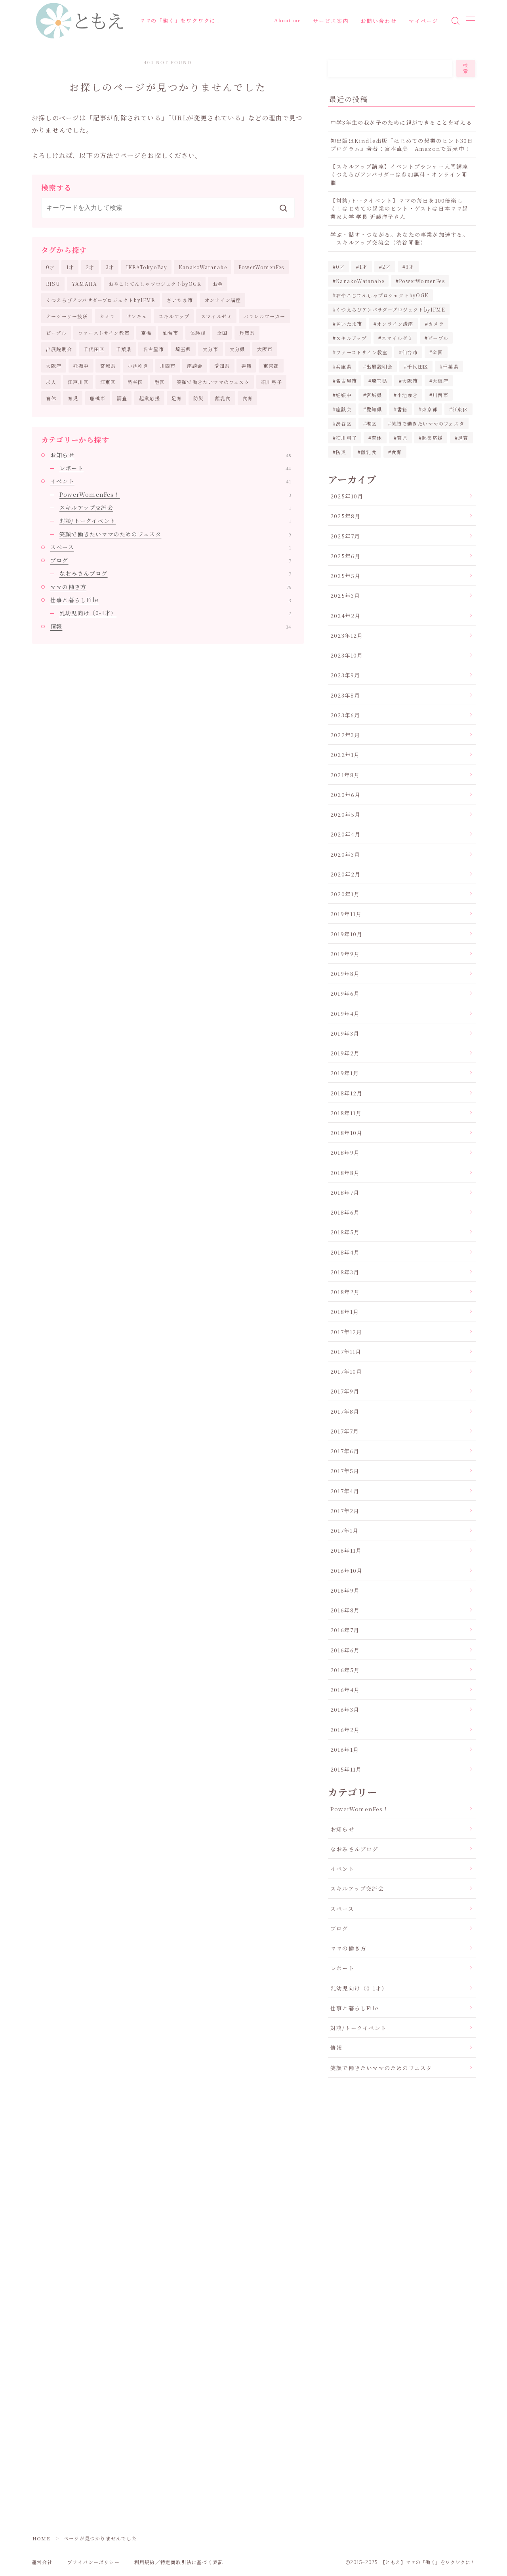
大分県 (238, 349)
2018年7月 (344, 1192)
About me (287, 20)
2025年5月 (345, 576)
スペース (170, 547)
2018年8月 (345, 1173)
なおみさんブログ (175, 574)
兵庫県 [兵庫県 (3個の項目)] (344, 366)
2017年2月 (344, 1511)
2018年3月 (344, 1272)
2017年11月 (346, 1351)
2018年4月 (345, 1252)
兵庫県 (247, 332)
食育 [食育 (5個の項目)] (397, 452)
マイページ (424, 21)
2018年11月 (346, 1113)
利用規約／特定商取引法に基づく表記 (178, 2562)
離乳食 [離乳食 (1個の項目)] (369, 452)
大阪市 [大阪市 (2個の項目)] (410, 380)
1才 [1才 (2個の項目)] (364, 266)
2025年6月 (345, 556)
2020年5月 (345, 814)
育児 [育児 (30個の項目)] (402, 437)
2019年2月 (345, 1053)
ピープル (56, 332)
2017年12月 (346, 1332)
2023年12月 (346, 635)
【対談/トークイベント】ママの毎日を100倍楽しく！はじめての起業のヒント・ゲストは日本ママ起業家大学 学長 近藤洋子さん (399, 208)
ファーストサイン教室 (104, 332)
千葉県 (124, 349)
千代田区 (94, 349)
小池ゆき (138, 365)
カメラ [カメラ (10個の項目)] (436, 323)
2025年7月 (345, 536)
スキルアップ (173, 316)
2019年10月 (346, 934)
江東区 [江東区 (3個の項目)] (461, 409)
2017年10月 (346, 1371)
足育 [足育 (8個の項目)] (463, 437)
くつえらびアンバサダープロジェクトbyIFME (100, 300)
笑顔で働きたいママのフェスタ (213, 381)
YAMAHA (84, 283)
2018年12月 (346, 1093)
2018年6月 (345, 1212)
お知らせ (170, 455)
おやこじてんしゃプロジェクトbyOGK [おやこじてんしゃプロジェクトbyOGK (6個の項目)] (382, 295)
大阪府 (54, 365)
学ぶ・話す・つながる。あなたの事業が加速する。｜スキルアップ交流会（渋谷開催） (399, 238)
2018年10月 (346, 1133)
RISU (53, 283)
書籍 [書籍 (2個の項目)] (402, 409)
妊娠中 (81, 365)
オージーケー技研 (67, 316)
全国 (222, 332)
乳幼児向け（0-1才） (175, 613)
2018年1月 (344, 1312)
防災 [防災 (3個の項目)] (341, 452)
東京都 (271, 365)
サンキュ (136, 316)
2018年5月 (345, 1232)
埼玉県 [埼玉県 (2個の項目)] (379, 380)
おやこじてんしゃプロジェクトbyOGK (155, 283)
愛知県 (222, 365)
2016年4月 (345, 1690)
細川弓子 (271, 381)
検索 (466, 68)
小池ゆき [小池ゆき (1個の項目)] (407, 395)
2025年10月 (347, 496)
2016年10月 (346, 1570)
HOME (41, 2538)
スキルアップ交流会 (175, 507)
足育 (177, 398)
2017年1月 (344, 1530)
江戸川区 (78, 381)
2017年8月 (344, 1411)
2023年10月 (346, 655)
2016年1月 (344, 1749)
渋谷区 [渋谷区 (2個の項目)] (344, 423)
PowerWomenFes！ (175, 494)
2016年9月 (345, 1590)
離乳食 (223, 398)
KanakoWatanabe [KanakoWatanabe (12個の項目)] (360, 281)
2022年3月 (345, 735)
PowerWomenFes (261, 267)
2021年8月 (345, 775)
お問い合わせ (379, 21)
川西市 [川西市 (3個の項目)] (440, 395)
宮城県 (108, 365)
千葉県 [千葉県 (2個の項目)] (451, 366)
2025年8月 (345, 516)
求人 (51, 381)
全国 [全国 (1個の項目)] (438, 352)
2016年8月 (345, 1610)
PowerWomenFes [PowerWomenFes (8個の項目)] (422, 281)
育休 (51, 398)
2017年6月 (344, 1451)
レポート (175, 468)
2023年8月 (345, 695)
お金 (218, 283)
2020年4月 (345, 834)
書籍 (246, 365)
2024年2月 (345, 616)
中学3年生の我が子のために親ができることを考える (401, 122)
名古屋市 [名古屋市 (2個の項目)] (346, 380)
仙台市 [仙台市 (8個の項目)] (410, 352)
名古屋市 (153, 349)
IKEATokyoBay (146, 267)
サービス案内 (331, 21)
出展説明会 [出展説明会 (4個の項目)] (379, 366)
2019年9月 (345, 954)
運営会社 (42, 2562)
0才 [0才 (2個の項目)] (340, 266)
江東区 (108, 381)
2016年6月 (345, 1650)
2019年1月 (344, 1073)
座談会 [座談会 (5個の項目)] (344, 409)
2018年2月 (345, 1292)
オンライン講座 (222, 300)
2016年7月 (344, 1630)
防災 (198, 398)
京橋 (146, 332)
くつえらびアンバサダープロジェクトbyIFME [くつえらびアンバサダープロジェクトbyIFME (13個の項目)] (390, 309)
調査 (122, 398)
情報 (170, 626)
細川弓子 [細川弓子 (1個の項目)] (346, 437)
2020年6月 (345, 794)
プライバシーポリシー (93, 2562)
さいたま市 (180, 300)
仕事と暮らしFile (170, 600)
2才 (90, 267)
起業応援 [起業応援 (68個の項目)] (432, 437)
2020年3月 (345, 854)
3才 (110, 267)
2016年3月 (344, 1709)
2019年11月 (346, 914)
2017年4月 (344, 1491)
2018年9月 (345, 1152)
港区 (159, 381)
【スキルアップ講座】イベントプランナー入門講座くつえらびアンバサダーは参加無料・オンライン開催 (399, 174)
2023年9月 (345, 675)
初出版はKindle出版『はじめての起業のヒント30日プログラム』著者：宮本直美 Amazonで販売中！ (401, 144)
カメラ (107, 316)
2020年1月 (345, 894)
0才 (50, 267)
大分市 (211, 349)
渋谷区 (135, 381)
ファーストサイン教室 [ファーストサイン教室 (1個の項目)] (361, 352)
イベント (170, 481)
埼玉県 (183, 349)
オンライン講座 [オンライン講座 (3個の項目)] (395, 323)
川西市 (168, 365)
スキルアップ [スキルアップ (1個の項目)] (351, 338)
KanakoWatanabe (203, 267)
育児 (73, 398)
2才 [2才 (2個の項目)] (386, 266)
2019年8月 (345, 973)
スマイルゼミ (216, 316)
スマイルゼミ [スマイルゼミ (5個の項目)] (397, 338)
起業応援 (149, 398)
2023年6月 (345, 715)
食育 (247, 398)
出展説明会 (59, 349)
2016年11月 (346, 1550)
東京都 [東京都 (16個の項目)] (430, 409)
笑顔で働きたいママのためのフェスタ (175, 534)
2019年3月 (344, 1033)
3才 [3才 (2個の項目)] (410, 266)
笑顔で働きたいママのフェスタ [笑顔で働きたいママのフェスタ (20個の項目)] (428, 423)
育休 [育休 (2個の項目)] (377, 437)
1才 (70, 267)
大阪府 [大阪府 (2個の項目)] (440, 380)
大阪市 (265, 349)
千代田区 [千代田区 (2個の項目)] (417, 366)
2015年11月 (346, 1769)
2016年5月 (345, 1670)
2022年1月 (345, 755)
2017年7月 (344, 1431)
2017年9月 (344, 1391)
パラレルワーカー (265, 316)
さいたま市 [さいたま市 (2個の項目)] (349, 323)
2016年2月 (345, 1730)
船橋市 (98, 398)
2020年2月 (345, 874)
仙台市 (171, 332)
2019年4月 (345, 1013)
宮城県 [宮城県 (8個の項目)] (374, 395)
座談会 (195, 365)
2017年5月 (344, 1471)
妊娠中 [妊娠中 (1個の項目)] (344, 395)
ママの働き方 (170, 587)
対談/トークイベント (175, 521)
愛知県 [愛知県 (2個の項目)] (374, 409)
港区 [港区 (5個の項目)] (371, 423)
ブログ (170, 560)
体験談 (198, 332)
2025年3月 (345, 595)
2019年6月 (345, 993)
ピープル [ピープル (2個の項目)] (438, 338)
